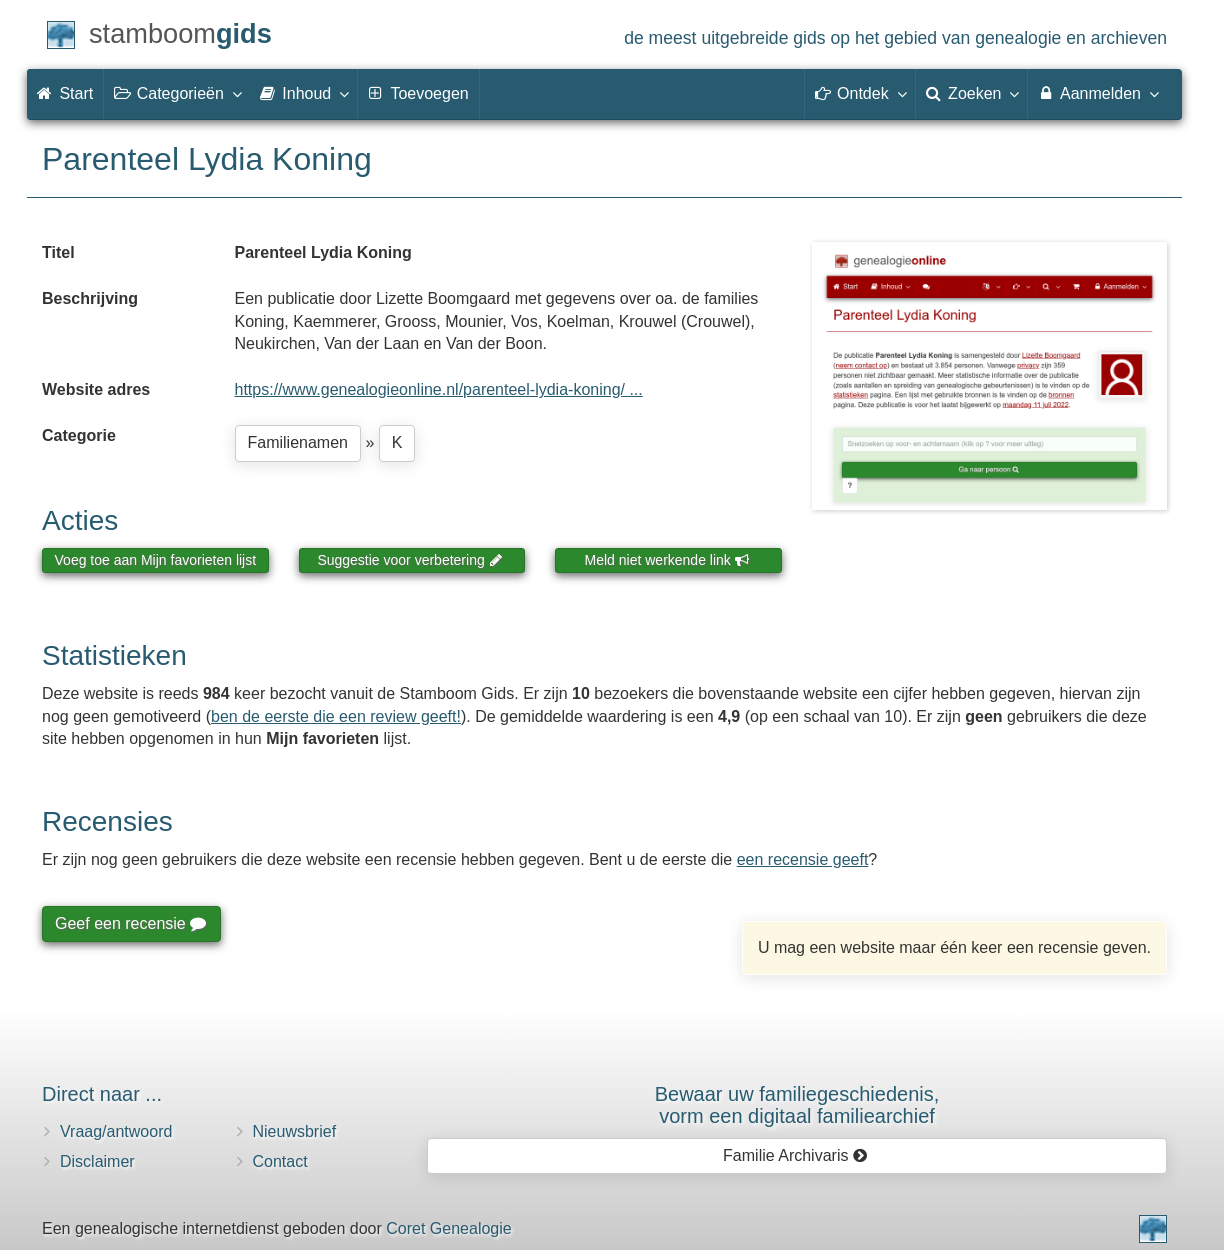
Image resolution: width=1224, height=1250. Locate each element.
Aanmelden (1097, 93)
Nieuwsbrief (295, 1131)
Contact (280, 1161)
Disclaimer (97, 1161)
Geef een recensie (130, 923)
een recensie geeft (803, 859)
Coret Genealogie (448, 1228)
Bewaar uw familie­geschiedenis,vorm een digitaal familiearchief (797, 1105)
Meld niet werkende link (667, 560)
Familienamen (298, 442)
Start (65, 93)
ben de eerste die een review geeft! (336, 716)
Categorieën (177, 93)
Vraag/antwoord (116, 1131)
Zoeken (972, 93)
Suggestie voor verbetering (410, 560)
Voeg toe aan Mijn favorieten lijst (156, 560)
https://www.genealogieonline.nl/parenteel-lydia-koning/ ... (439, 389)
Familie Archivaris (795, 1155)
